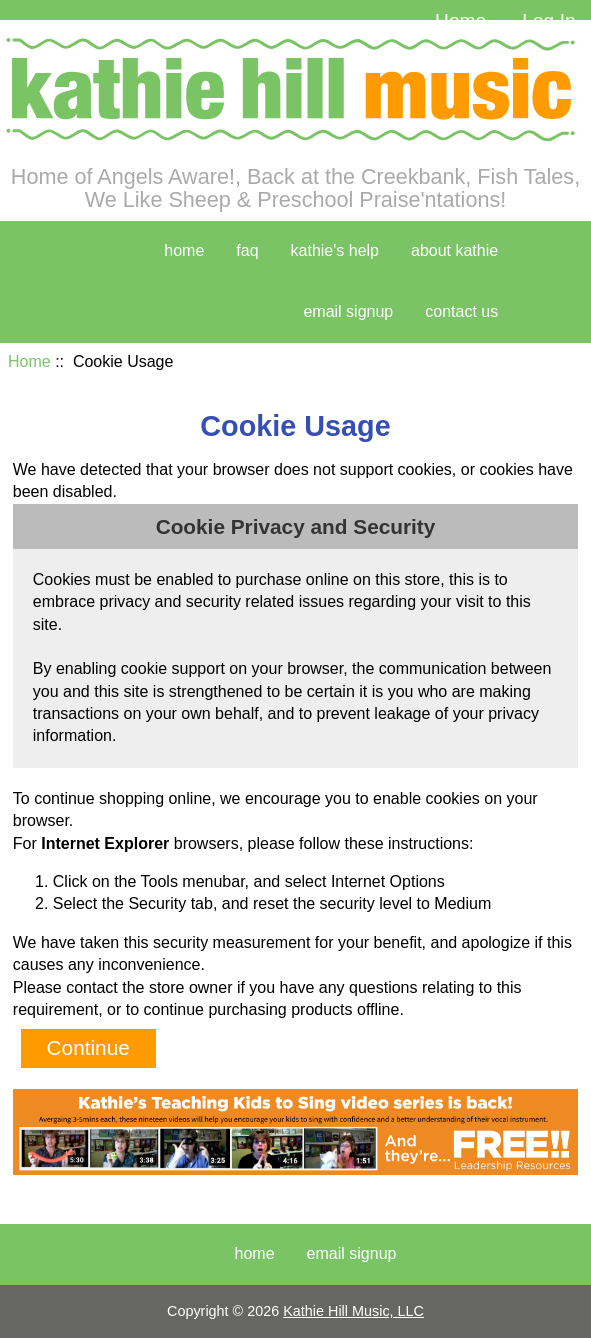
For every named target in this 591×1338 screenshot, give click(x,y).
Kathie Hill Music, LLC (353, 1311)
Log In (548, 20)
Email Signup (348, 311)
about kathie (454, 250)
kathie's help (335, 250)
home (184, 250)
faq (247, 250)
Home (460, 20)
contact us (461, 311)
